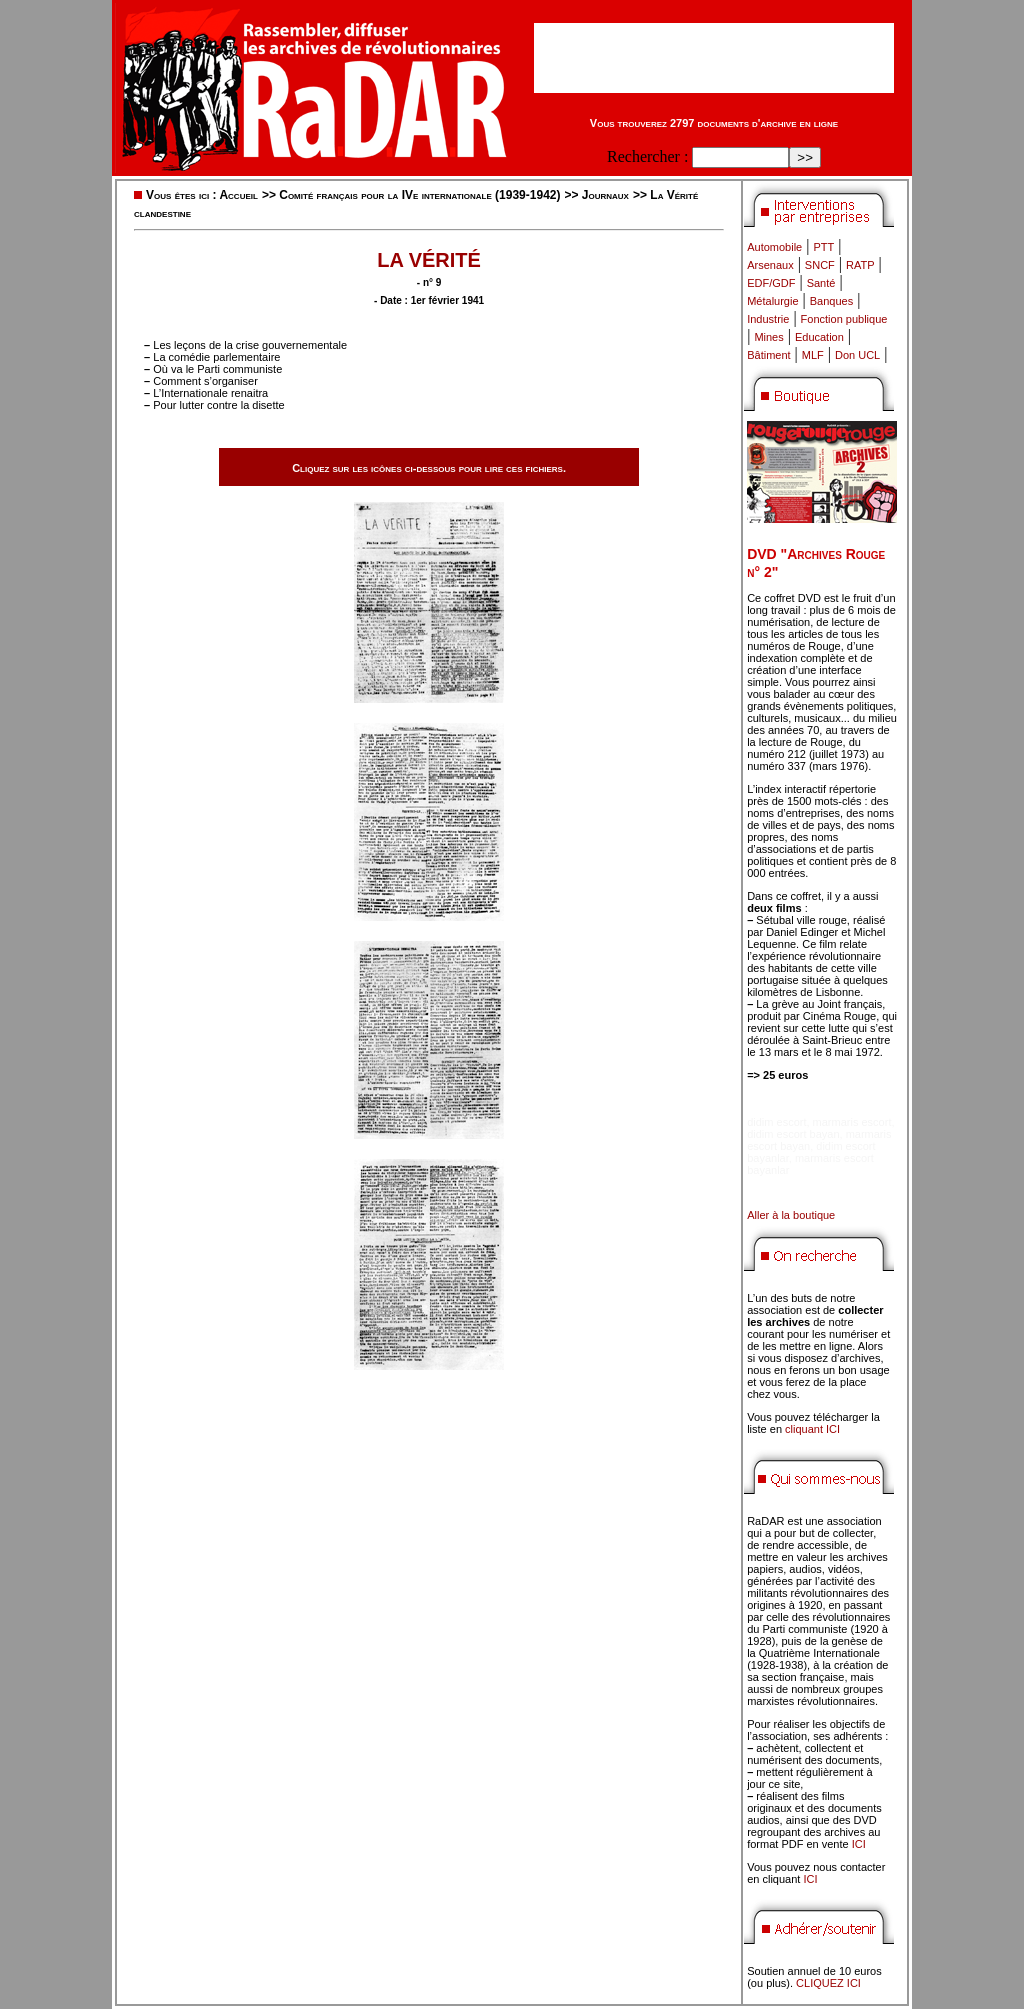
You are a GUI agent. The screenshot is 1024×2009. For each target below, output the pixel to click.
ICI (859, 1844)
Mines (768, 337)
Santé (821, 283)
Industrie (768, 319)
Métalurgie (772, 301)
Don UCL (857, 355)
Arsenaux (770, 265)
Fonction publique (844, 319)
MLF (813, 355)
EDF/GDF (771, 283)
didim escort (776, 1122)
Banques (831, 301)
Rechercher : (647, 156)
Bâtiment (768, 355)
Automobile (774, 247)
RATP (860, 265)
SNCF (820, 265)
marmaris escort (852, 1122)
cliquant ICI (812, 1429)
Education (819, 337)
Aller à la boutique (791, 1215)
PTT (823, 247)
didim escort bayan (793, 1134)
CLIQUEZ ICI (828, 1983)
